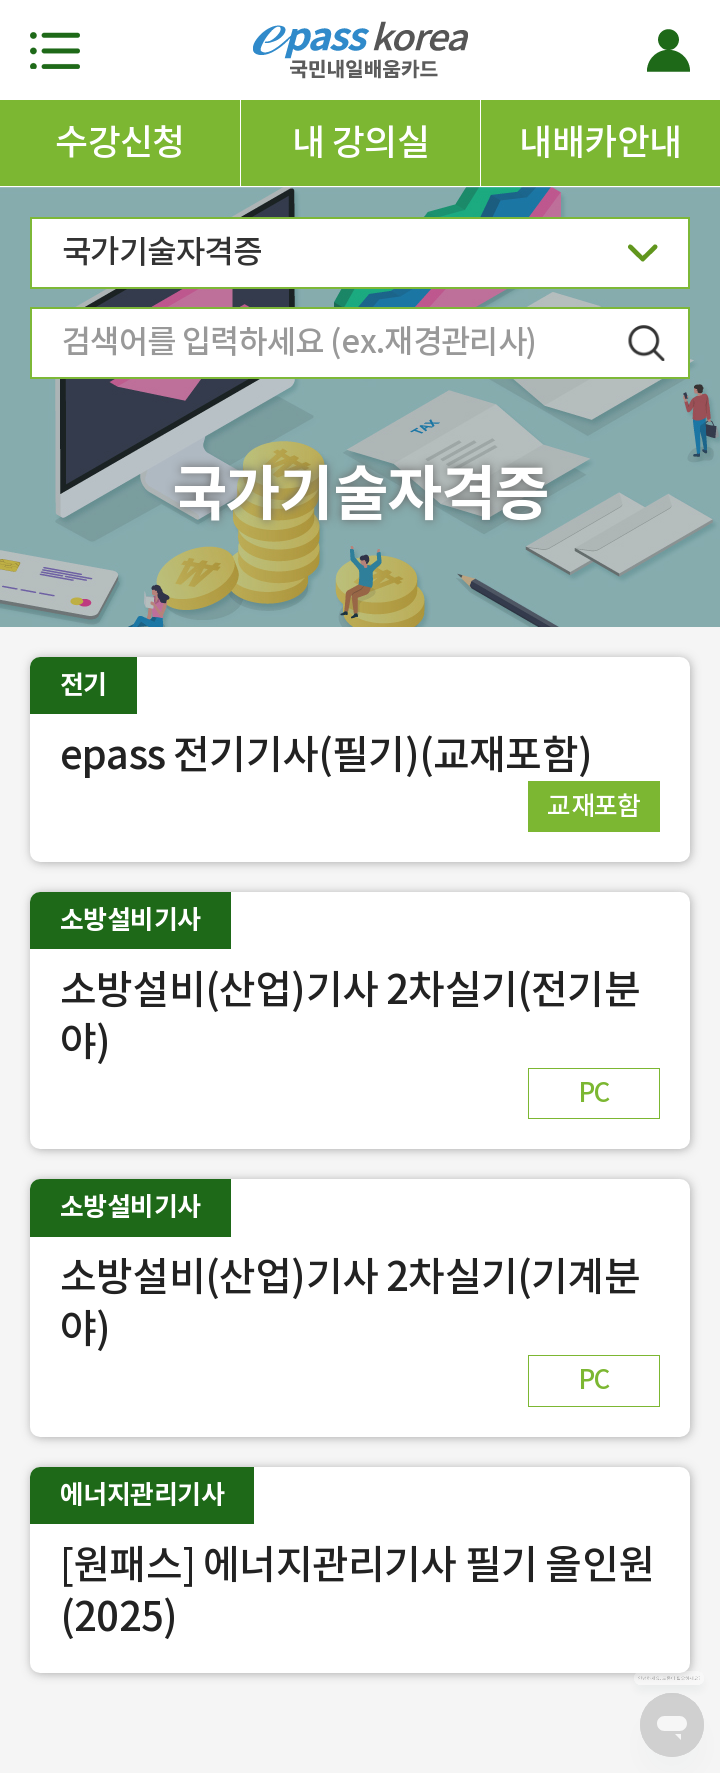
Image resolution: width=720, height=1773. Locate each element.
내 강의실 (360, 142)
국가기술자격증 (360, 258)
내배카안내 (600, 142)
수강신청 (120, 142)
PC (594, 1092)
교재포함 (594, 805)
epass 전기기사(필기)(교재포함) (326, 754)
